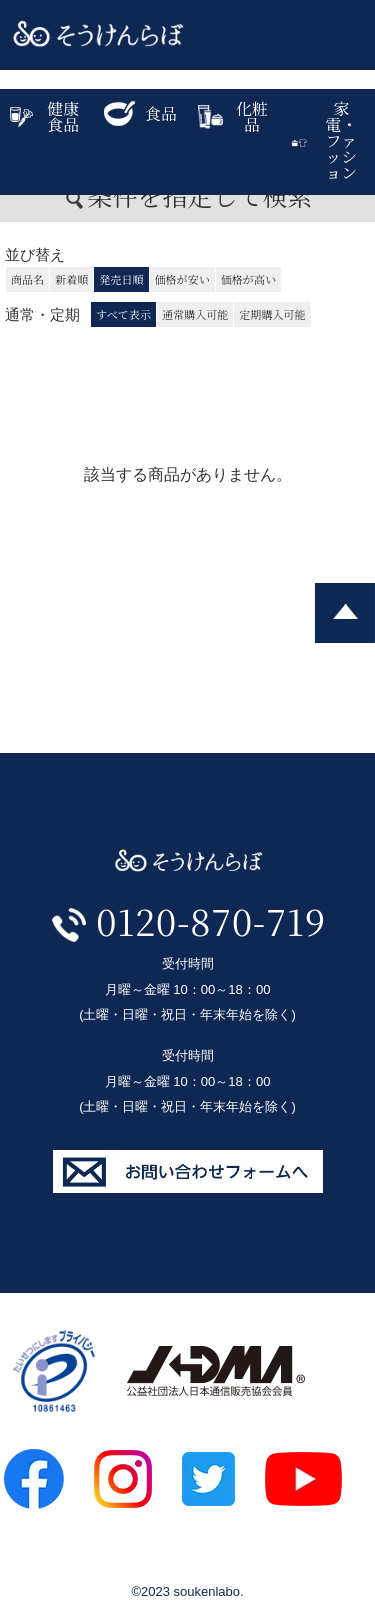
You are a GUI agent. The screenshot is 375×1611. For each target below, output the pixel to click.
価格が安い (182, 279)
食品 (140, 113)
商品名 (27, 279)
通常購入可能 (195, 314)
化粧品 (233, 116)
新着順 (71, 279)
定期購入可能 (272, 314)
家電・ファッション (324, 140)
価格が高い (248, 279)
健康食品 (44, 116)
